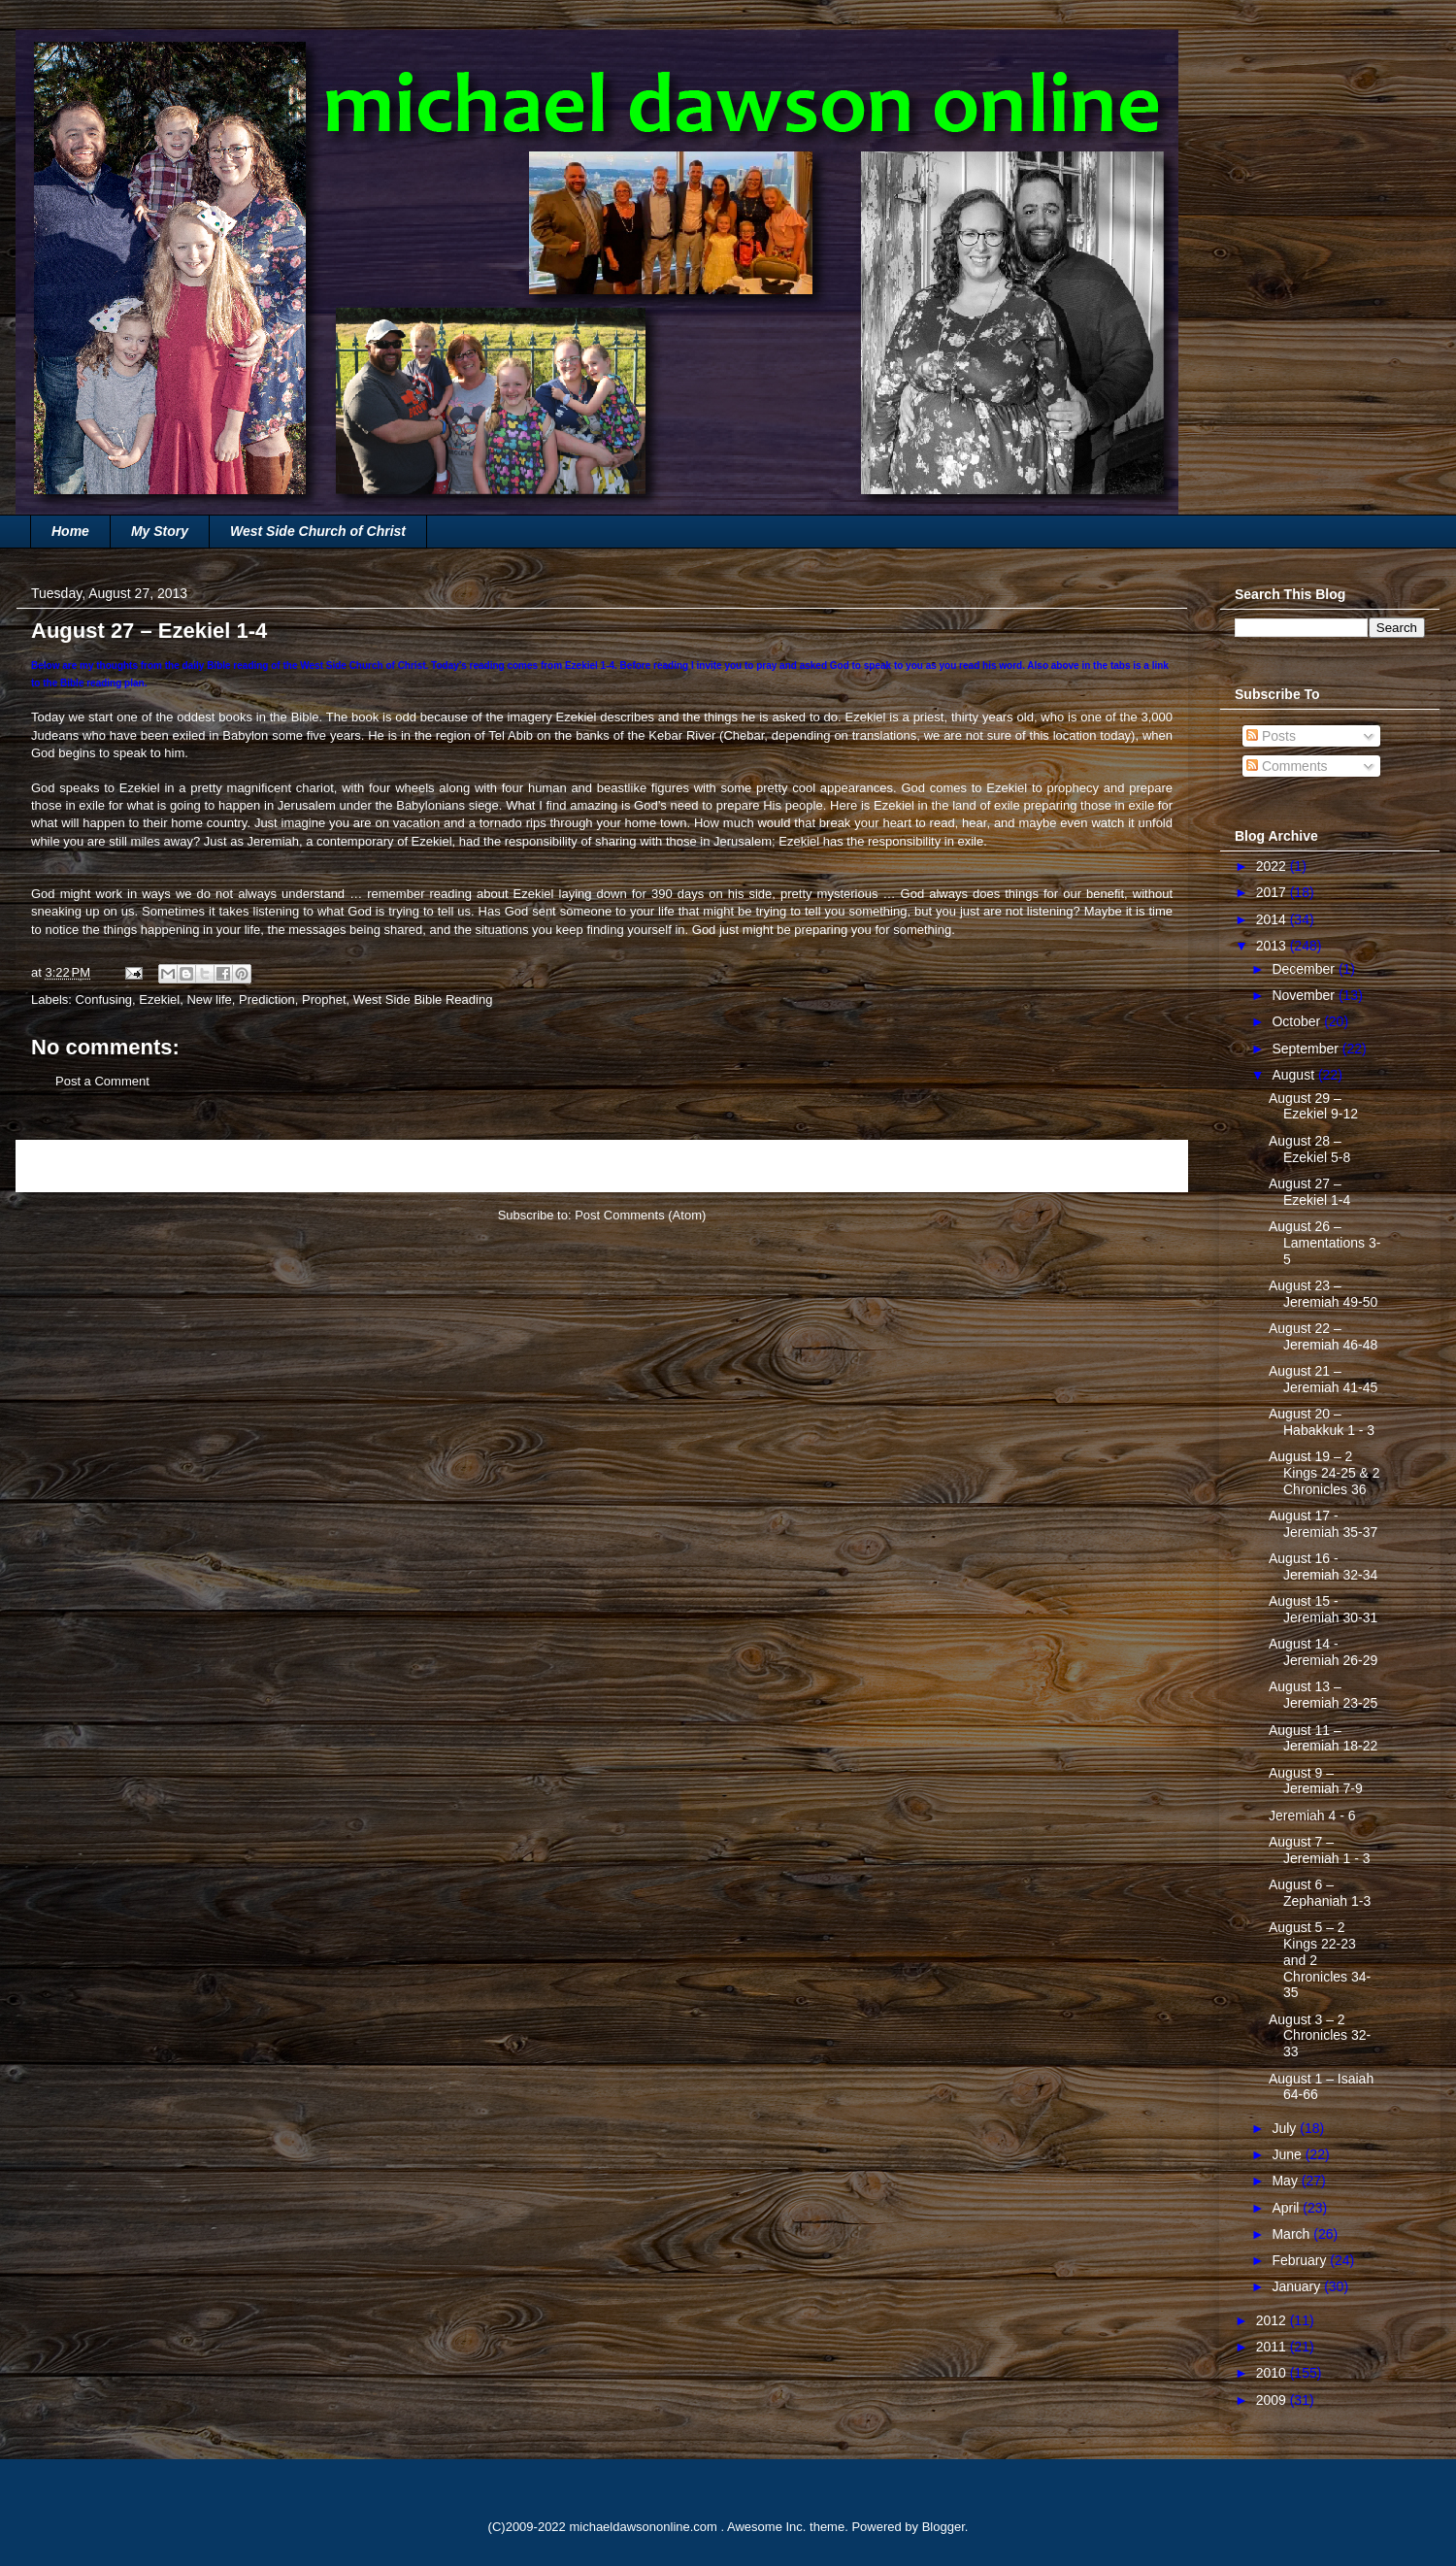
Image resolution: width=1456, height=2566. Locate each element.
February (1301, 2260)
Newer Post (70, 1165)
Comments (1287, 766)
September (1306, 1048)
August (1294, 1075)
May (1286, 2180)
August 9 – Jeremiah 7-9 (1316, 1781)
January (1298, 2286)
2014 (1273, 919)
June (1288, 2154)
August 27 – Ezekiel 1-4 (1309, 1192)
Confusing (104, 999)
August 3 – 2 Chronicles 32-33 (1320, 2036)
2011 (1273, 2346)
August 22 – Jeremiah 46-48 (1323, 1336)
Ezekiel (159, 999)
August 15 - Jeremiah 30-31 (1323, 1609)
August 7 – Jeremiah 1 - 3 (1319, 1850)
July (1286, 2128)
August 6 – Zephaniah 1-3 (1320, 1893)
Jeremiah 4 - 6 (1312, 1815)
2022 (1273, 866)
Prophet (324, 999)
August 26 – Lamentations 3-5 (1324, 1242)
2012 (1273, 2320)
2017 (1273, 892)
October (1298, 1021)
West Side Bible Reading (423, 999)
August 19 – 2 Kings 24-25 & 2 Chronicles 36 (1324, 1473)
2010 (1273, 2373)
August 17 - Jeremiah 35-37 (1323, 1524)
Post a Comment (102, 1081)
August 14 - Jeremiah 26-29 (1323, 1652)
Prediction (267, 999)
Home (70, 531)
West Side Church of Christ (318, 531)
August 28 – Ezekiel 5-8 (1309, 1149)
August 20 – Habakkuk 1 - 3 (1321, 1422)
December (1305, 969)
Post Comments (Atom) (640, 1215)
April (1287, 2208)
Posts (1271, 736)
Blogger (943, 2526)
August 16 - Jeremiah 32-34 (1323, 1566)
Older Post (1137, 1165)
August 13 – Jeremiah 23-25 (1323, 1695)
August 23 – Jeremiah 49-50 (1323, 1294)
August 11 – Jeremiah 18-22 (1323, 1738)
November (1305, 995)
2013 (1273, 945)
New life (208, 999)
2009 (1273, 2400)
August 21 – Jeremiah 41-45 (1323, 1379)
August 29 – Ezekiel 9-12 (1313, 1106)
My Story (159, 531)
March (1292, 2234)
